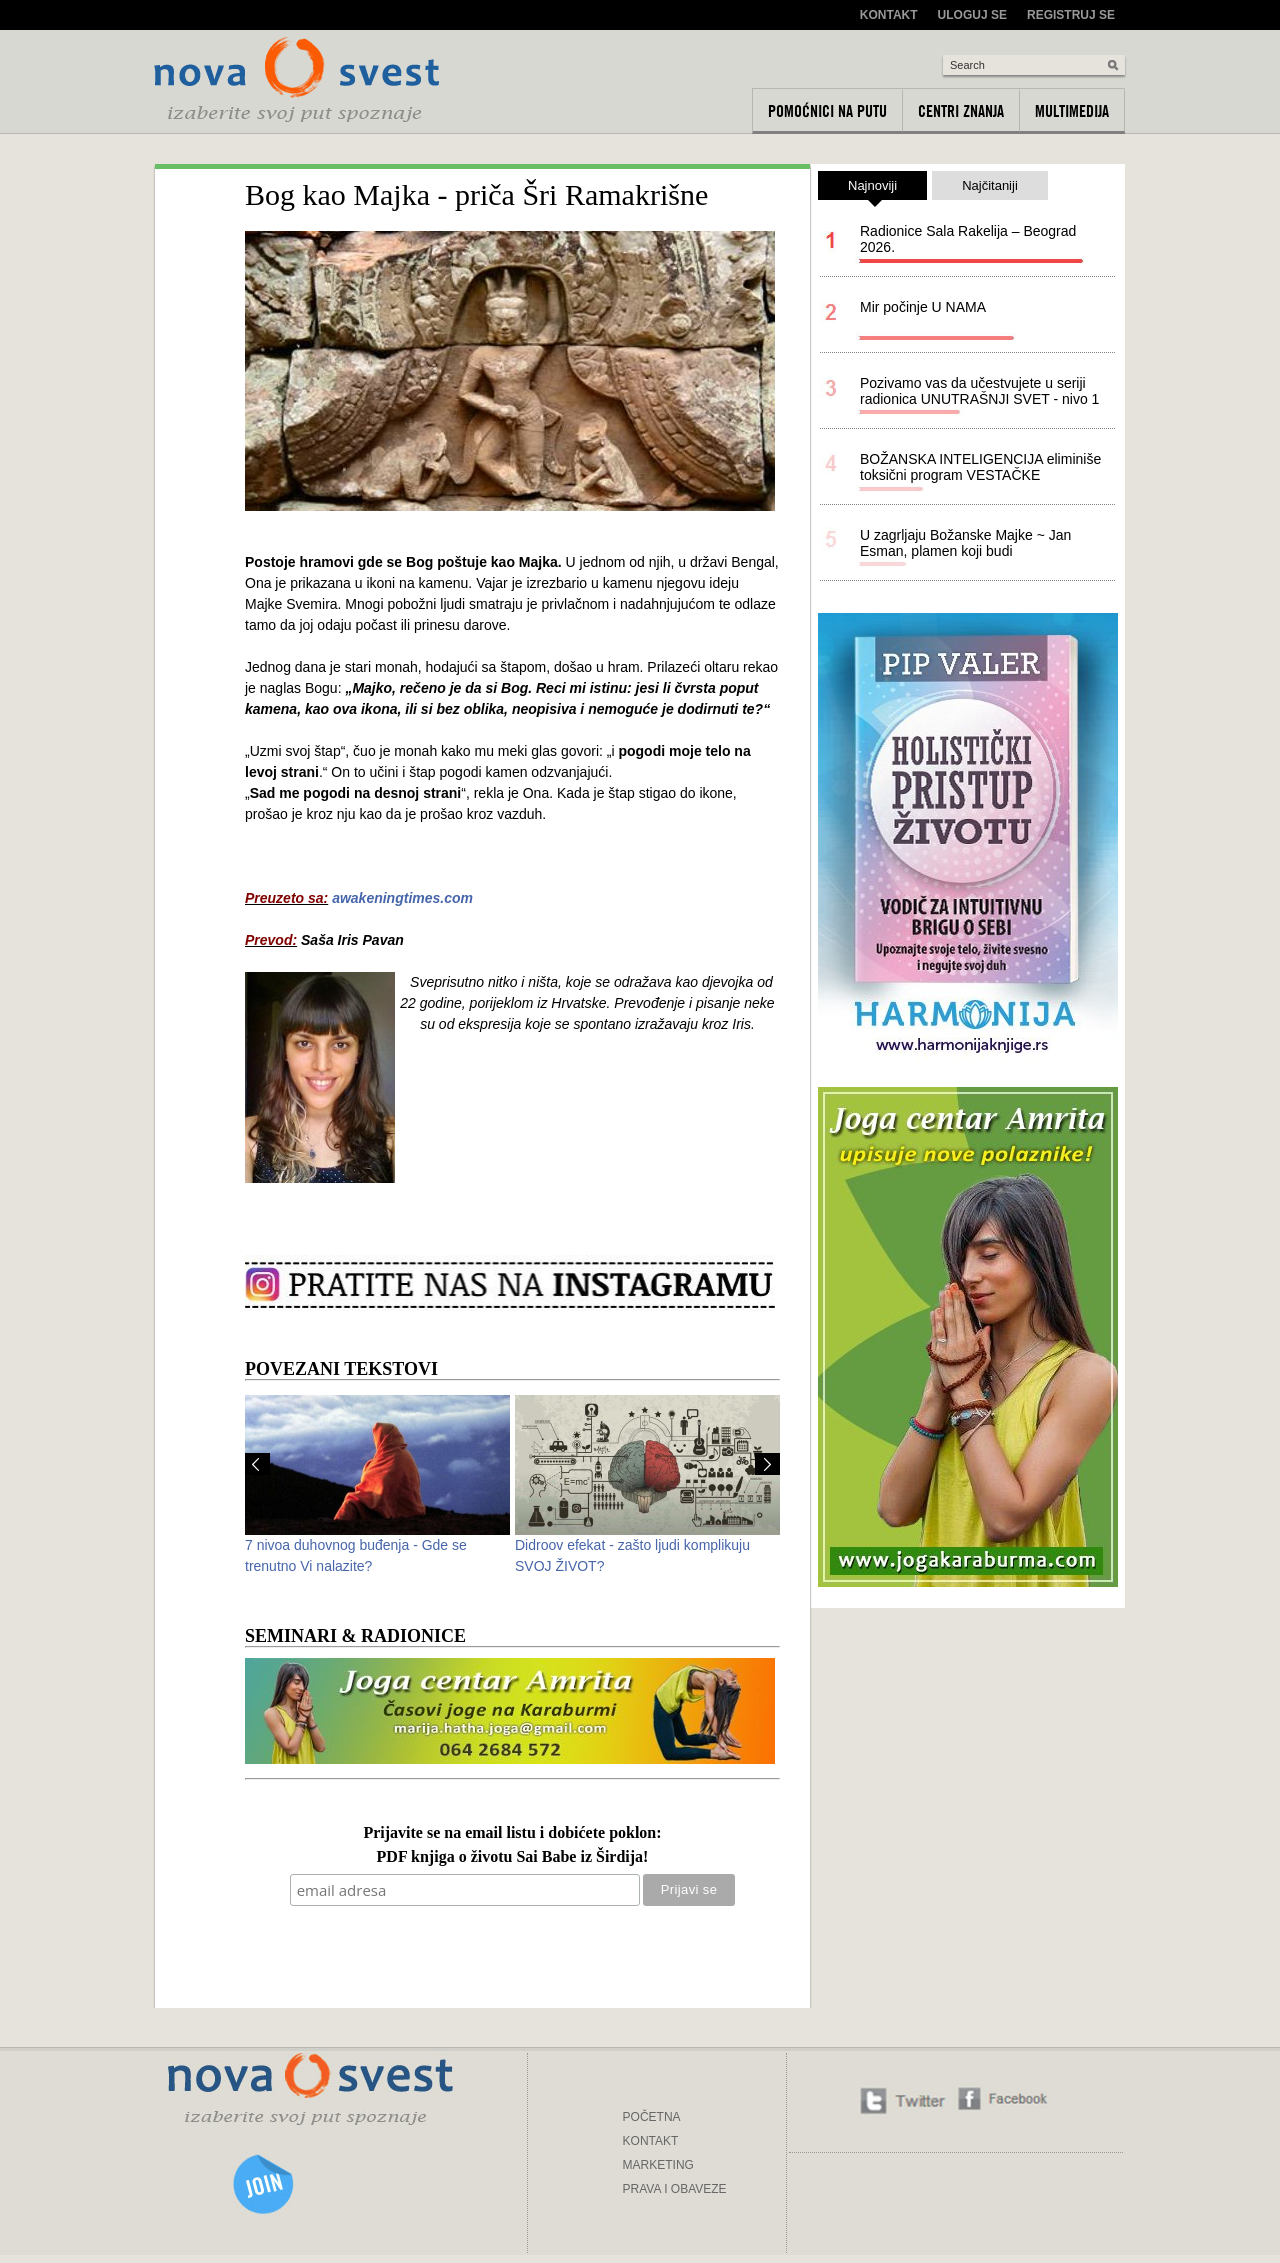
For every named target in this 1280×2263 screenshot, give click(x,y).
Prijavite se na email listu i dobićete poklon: (512, 1833)
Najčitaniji (990, 185)
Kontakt (889, 15)
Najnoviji (872, 189)
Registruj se (1071, 15)
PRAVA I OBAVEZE (675, 2189)
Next (767, 1464)
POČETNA (652, 2117)
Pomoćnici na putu (827, 111)
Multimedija (1072, 111)
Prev (257, 1464)
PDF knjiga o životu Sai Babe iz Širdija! (513, 1857)
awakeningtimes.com (402, 898)
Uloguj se (972, 15)
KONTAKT (651, 2141)
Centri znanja (961, 111)
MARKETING (658, 2165)
